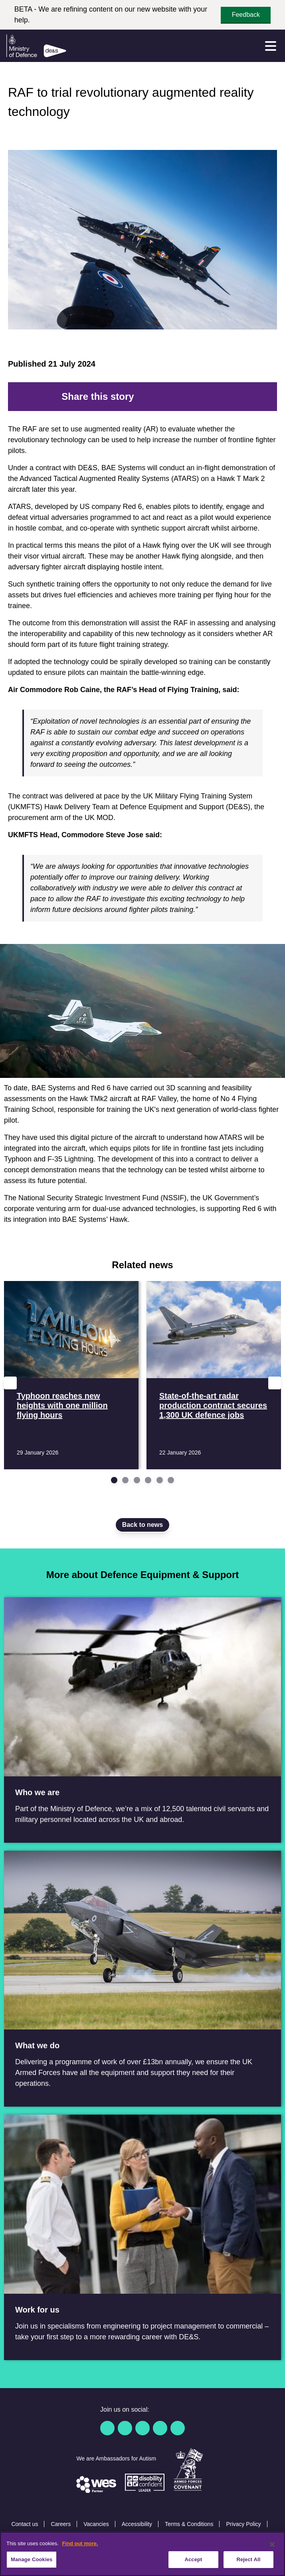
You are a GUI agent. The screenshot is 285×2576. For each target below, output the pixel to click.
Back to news (142, 1524)
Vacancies (96, 2524)
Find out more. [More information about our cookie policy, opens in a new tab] (80, 2543)
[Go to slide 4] (148, 1480)
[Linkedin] (142, 2428)
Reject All (248, 2559)
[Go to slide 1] (114, 1480)
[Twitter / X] (125, 2428)
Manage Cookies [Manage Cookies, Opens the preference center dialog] (31, 2559)
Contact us (24, 2524)
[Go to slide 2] (125, 1480)
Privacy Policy (243, 2524)
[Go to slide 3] (137, 1480)
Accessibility (137, 2524)
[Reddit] (166, 396)
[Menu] (271, 46)
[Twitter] (153, 396)
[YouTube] (160, 2428)
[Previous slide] (10, 1383)
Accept (193, 2559)
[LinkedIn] (179, 396)
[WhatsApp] (191, 396)
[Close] (272, 2544)
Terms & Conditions (189, 2524)
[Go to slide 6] (171, 1480)
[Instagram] (177, 2428)
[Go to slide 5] (159, 1480)
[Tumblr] (204, 396)
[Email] (217, 396)
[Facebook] (140, 396)
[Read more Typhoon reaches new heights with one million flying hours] (71, 1375)
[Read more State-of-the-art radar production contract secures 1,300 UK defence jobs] (213, 1375)
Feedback (246, 14)
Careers (61, 2524)
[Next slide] (274, 1383)
